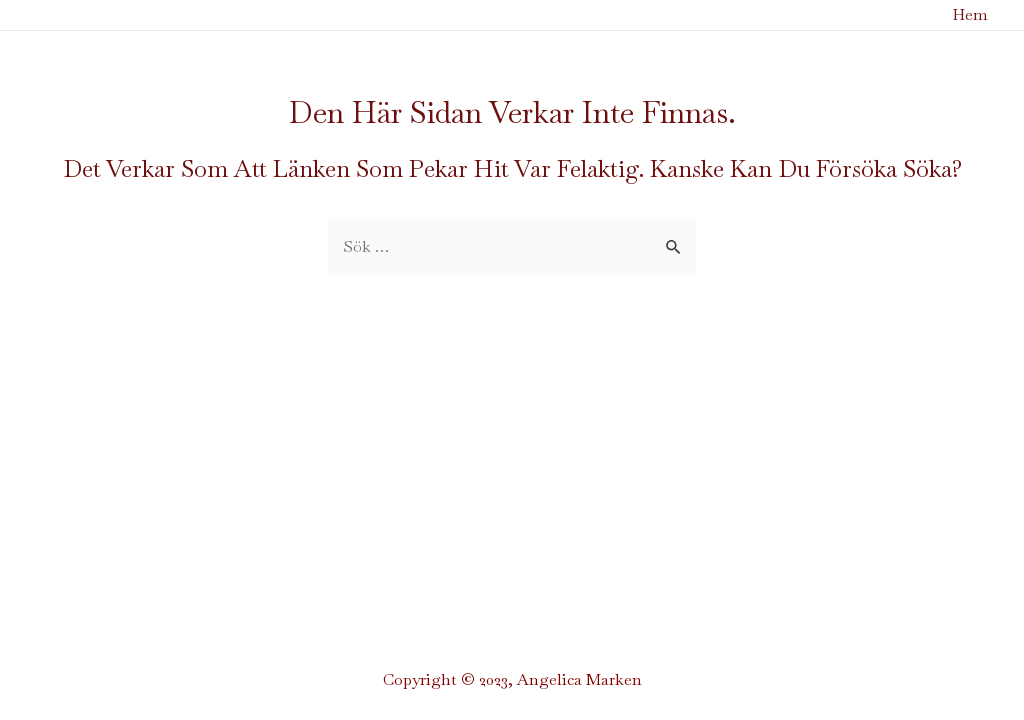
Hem (970, 14)
